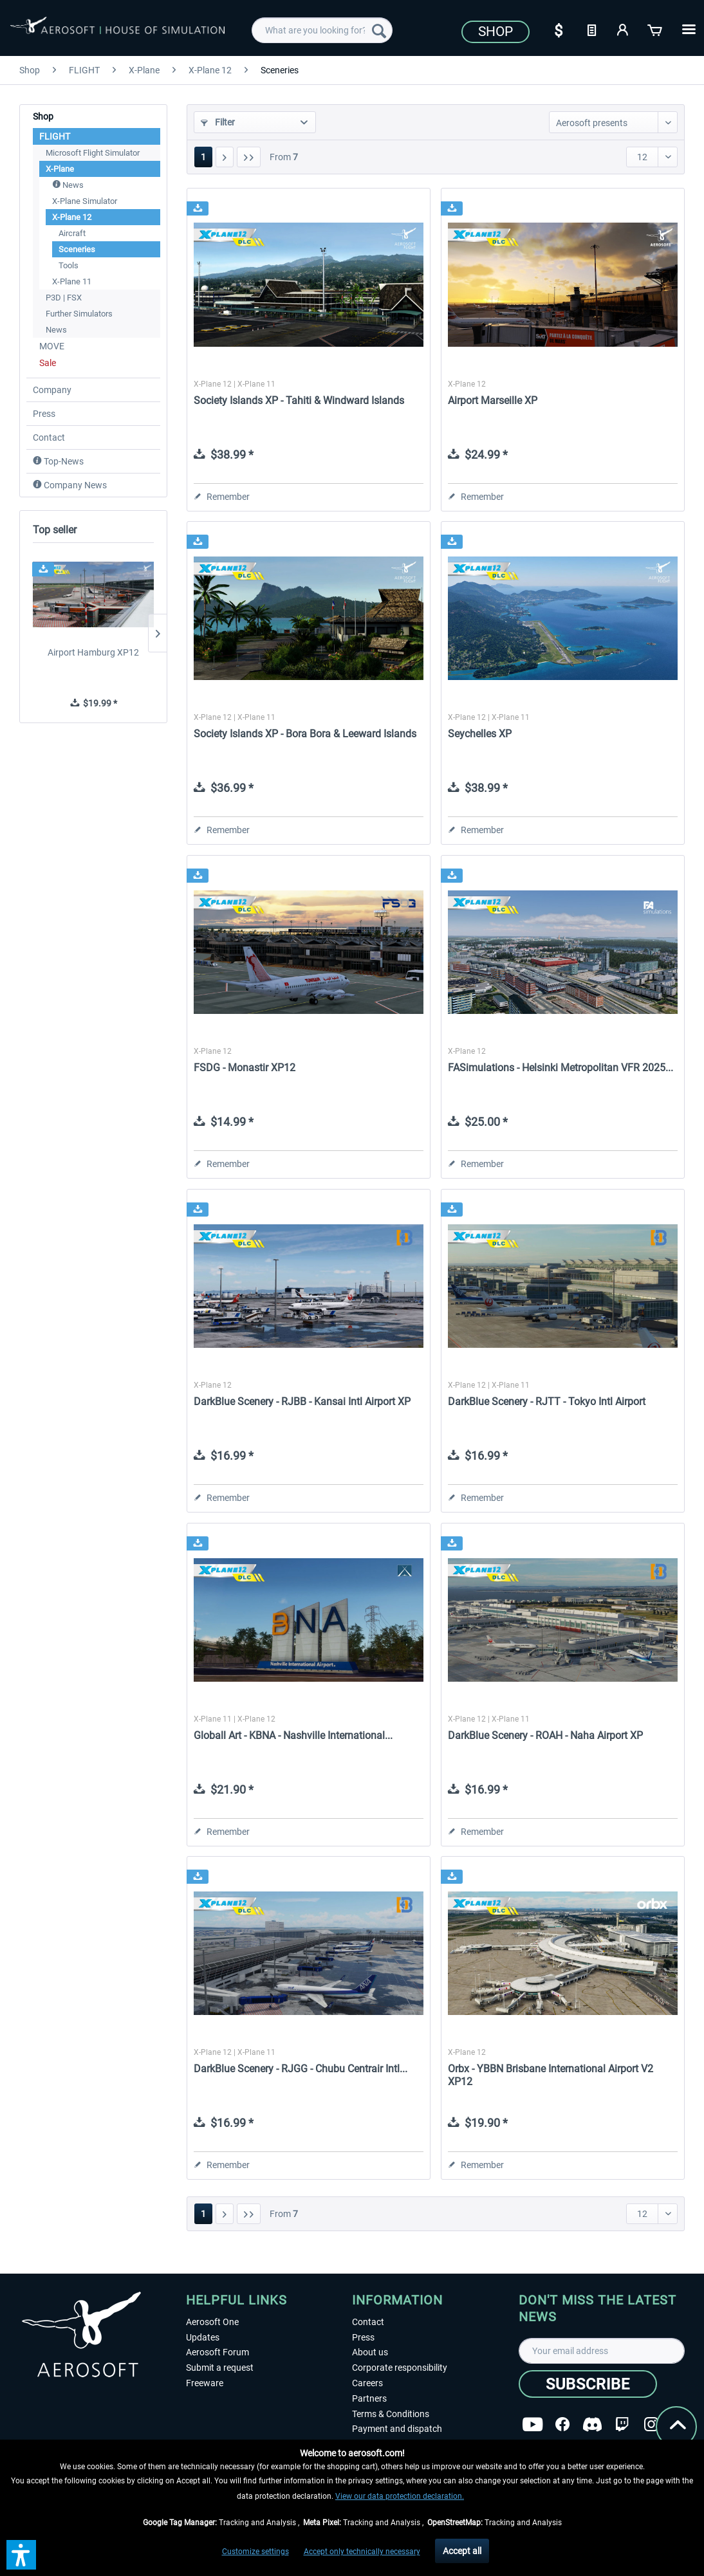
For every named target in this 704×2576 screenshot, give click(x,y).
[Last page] (249, 157)
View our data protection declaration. (399, 2496)
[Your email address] (602, 2351)
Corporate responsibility (399, 2367)
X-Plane (60, 169)
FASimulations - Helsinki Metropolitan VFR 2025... (560, 1068)
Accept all (462, 2551)
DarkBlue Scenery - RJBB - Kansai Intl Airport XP (302, 1401)
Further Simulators (79, 313)
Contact (49, 437)
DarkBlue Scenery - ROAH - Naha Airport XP (545, 1735)
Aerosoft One (212, 2322)
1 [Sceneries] (203, 157)
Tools (69, 265)
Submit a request (220, 2367)
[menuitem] (322, 30)
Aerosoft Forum (217, 2352)
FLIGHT (54, 136)
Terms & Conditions (390, 2414)
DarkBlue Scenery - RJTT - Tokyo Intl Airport (546, 1401)
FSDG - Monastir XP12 (244, 1068)
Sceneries (77, 249)
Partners (369, 2398)
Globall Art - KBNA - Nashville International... (293, 1735)
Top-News (58, 461)
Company (52, 390)
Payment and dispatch (397, 2429)
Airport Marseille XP (492, 400)
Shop (495, 31)
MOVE (51, 346)
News (68, 185)
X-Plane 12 (71, 217)
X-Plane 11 (71, 281)
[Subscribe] (588, 2384)
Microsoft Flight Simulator (93, 153)
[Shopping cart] (656, 29)
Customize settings (255, 2551)
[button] (21, 2555)
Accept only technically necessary (362, 2551)
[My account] (623, 29)
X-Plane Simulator (84, 201)
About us (370, 2352)
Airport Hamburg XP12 (93, 652)
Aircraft (72, 233)
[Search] (379, 30)
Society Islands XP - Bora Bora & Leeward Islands (305, 734)
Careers (367, 2383)
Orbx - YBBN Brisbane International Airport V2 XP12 (550, 2075)
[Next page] (225, 157)
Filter (218, 122)
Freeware (204, 2383)
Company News (70, 485)
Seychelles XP (480, 734)
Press (44, 414)
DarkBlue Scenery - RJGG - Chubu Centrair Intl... (300, 2069)
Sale (47, 363)
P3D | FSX (64, 297)
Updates (202, 2337)
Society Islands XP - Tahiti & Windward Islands (299, 400)
